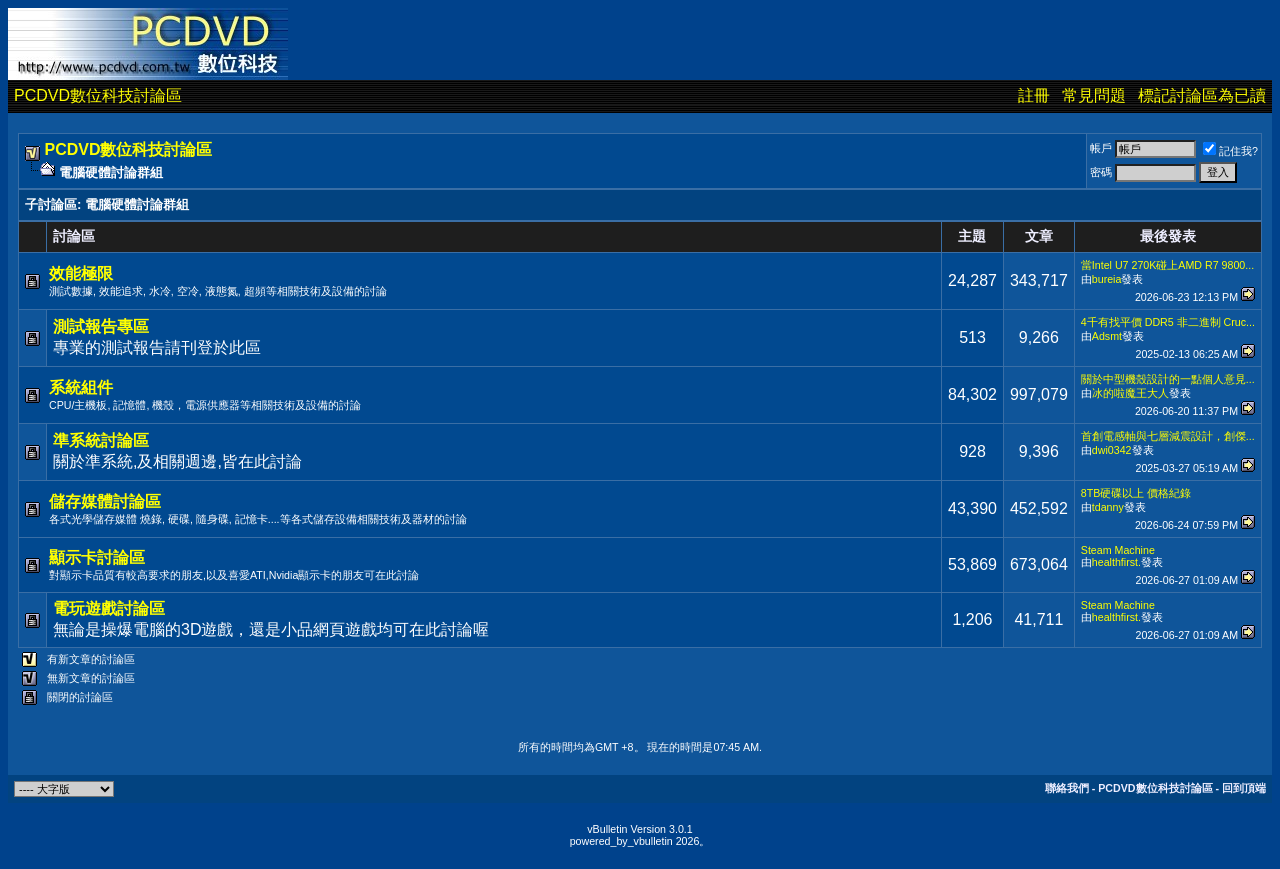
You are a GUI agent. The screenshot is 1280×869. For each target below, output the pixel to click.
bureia (1107, 279)
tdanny (1108, 507)
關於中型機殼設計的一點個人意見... (1168, 379)
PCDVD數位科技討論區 (98, 95)
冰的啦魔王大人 (1130, 393)
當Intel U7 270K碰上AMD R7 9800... (1167, 265)
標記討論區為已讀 (1202, 95)
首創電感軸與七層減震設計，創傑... (1168, 436)
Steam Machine (1118, 550)
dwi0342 (1112, 450)
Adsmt (1107, 336)
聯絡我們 (1067, 788)
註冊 (1034, 95)
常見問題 (1094, 95)
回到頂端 (1244, 788)
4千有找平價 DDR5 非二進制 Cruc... (1168, 322)
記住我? (1230, 151)
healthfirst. (1116, 562)
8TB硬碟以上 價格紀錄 (1136, 493)
